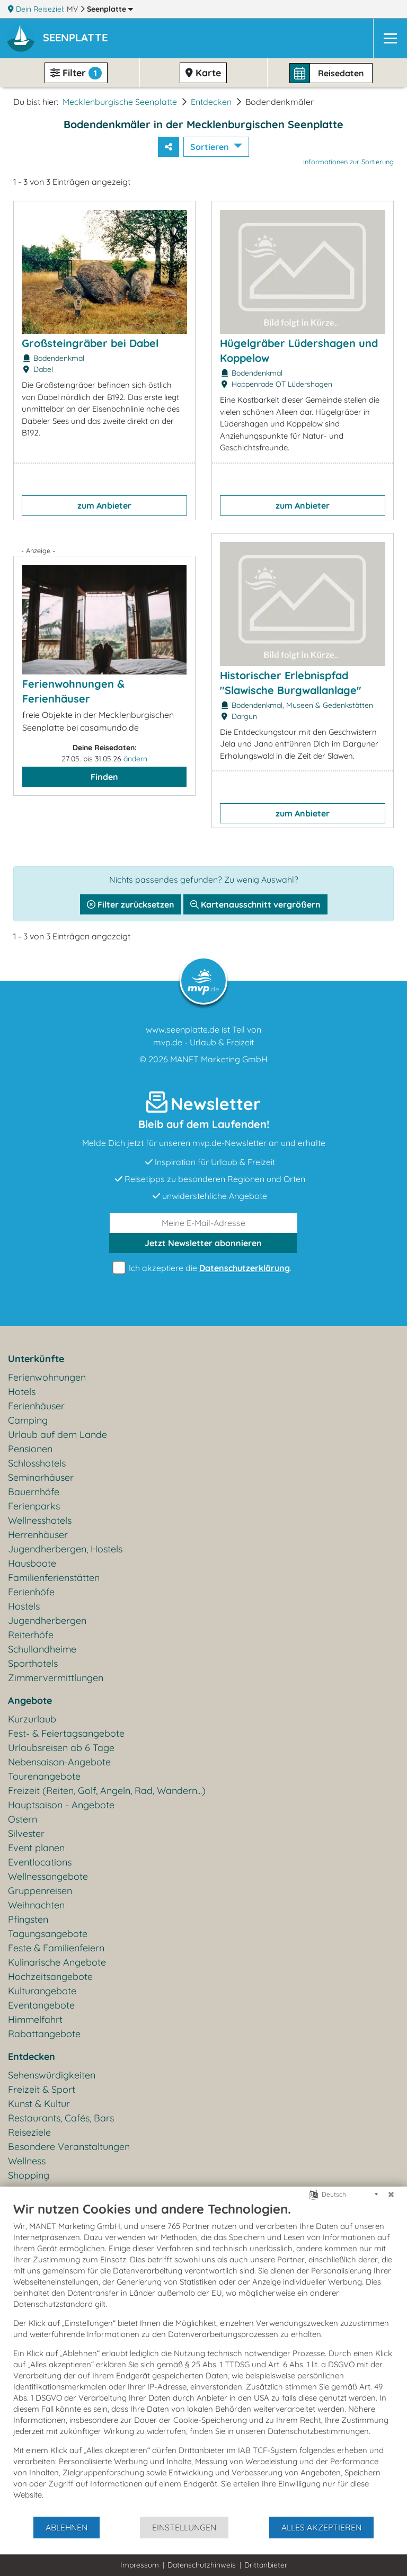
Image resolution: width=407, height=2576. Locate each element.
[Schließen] (391, 2194)
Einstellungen (184, 2527)
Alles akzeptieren (321, 2527)
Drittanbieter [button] (265, 2565)
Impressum (139, 2565)
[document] (203, 2358)
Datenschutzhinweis (201, 2565)
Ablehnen (66, 2527)
